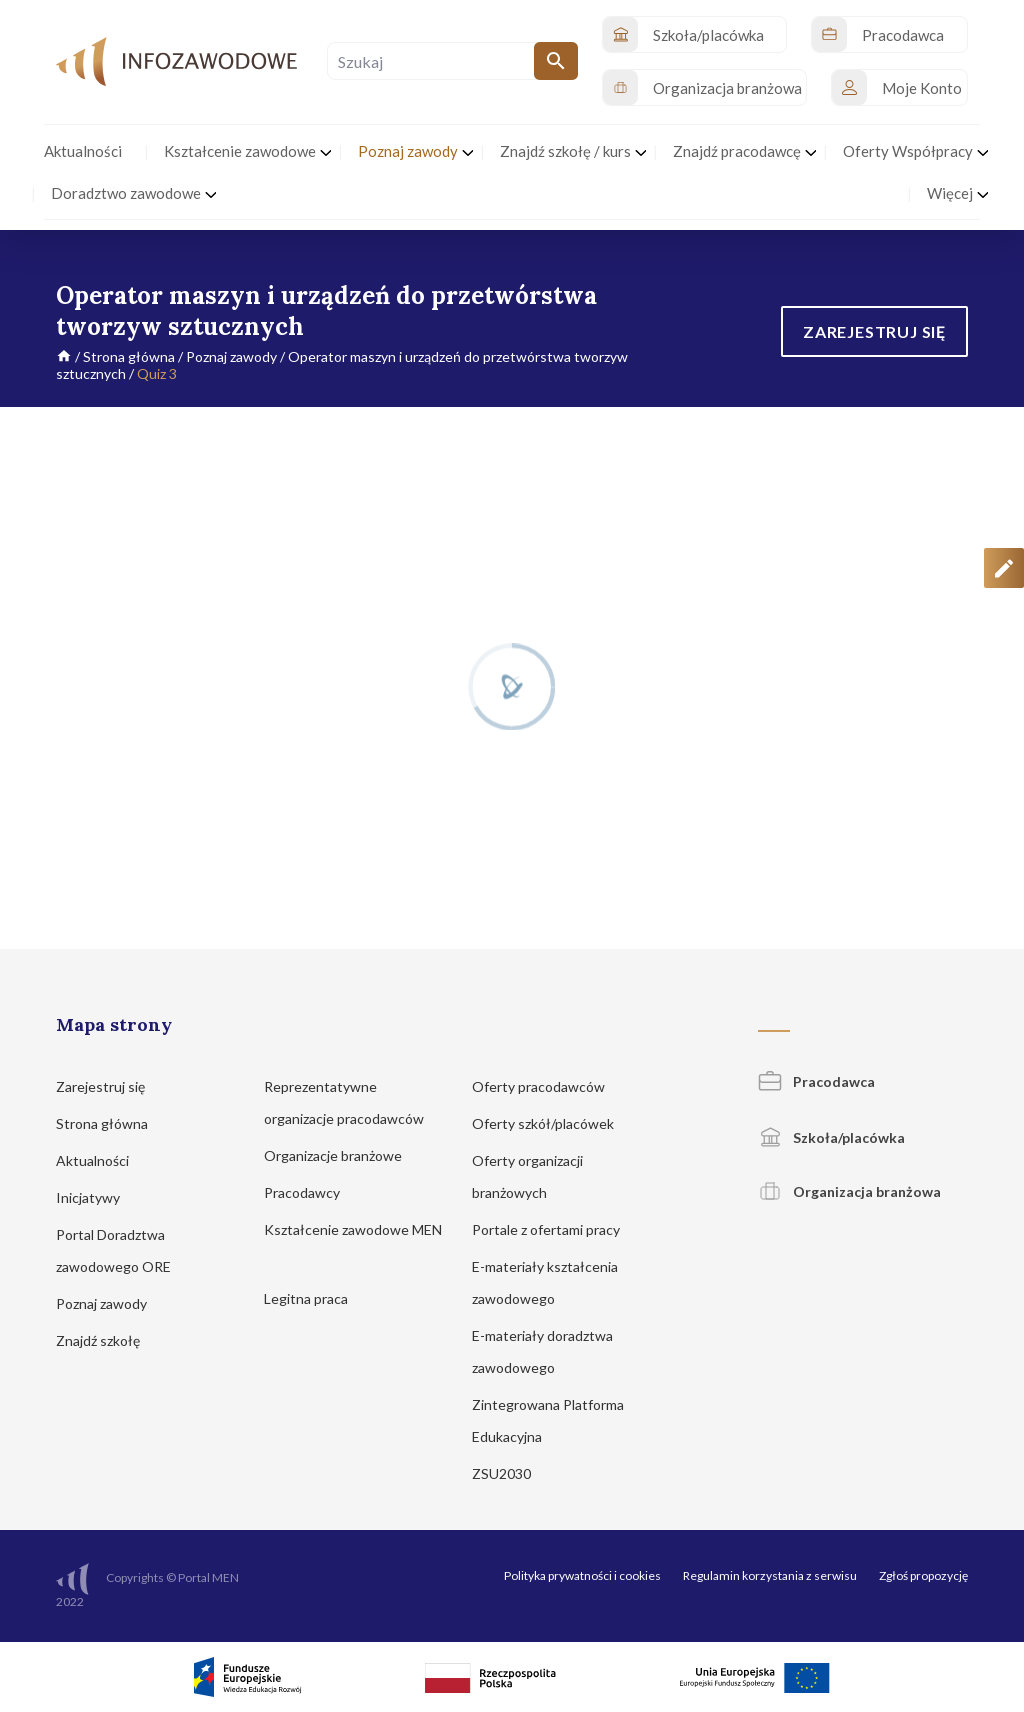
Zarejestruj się (110, 1086)
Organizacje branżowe (342, 1155)
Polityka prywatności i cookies (582, 1575)
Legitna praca (306, 1298)
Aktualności (102, 1160)
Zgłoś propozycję (923, 1575)
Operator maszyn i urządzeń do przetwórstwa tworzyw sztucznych (342, 365)
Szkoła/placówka (831, 1137)
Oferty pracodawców (548, 1086)
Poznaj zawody (231, 356)
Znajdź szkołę (107, 1340)
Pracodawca (816, 1081)
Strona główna (129, 356)
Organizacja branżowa (849, 1191)
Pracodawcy (311, 1192)
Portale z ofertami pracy (555, 1229)
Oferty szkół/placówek (552, 1123)
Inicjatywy (97, 1197)
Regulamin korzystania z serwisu (770, 1575)
